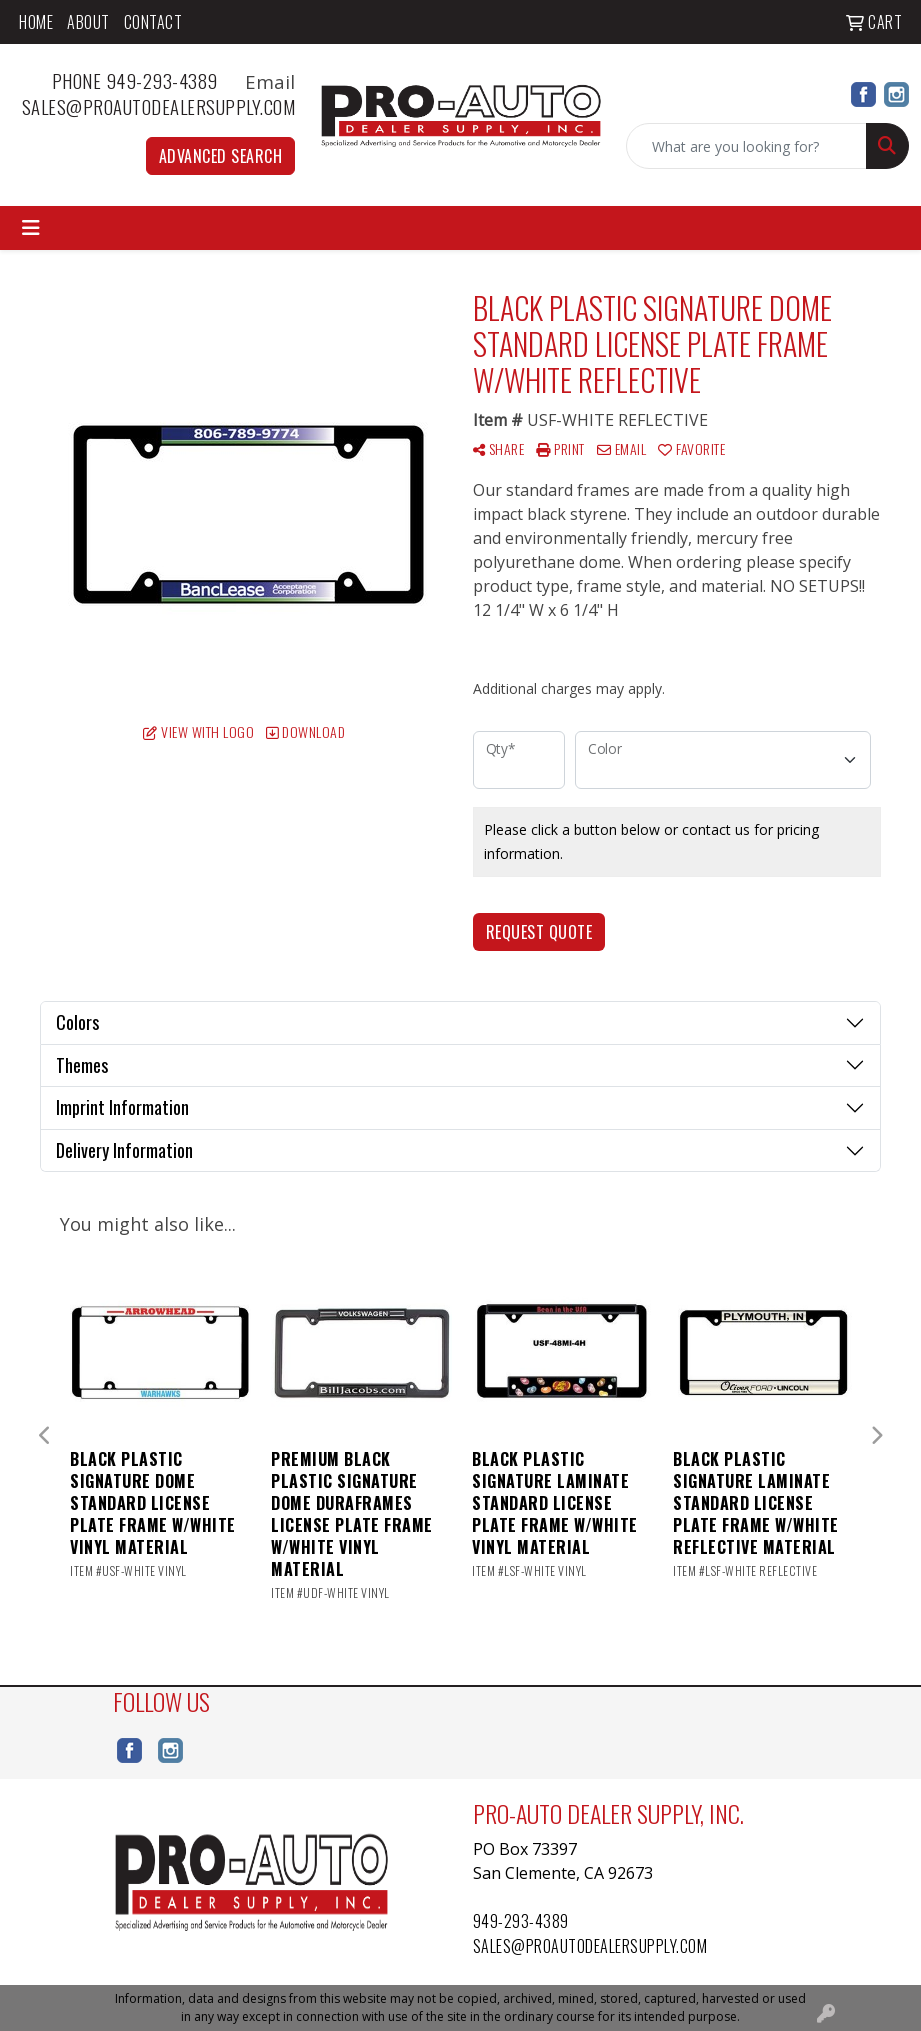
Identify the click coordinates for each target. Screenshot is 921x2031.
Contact (153, 22)
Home (36, 22)
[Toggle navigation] (31, 228)
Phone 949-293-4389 (146, 80)
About (88, 22)
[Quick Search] (746, 146)
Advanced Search (221, 156)
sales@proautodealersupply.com (159, 106)
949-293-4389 (521, 1921)
